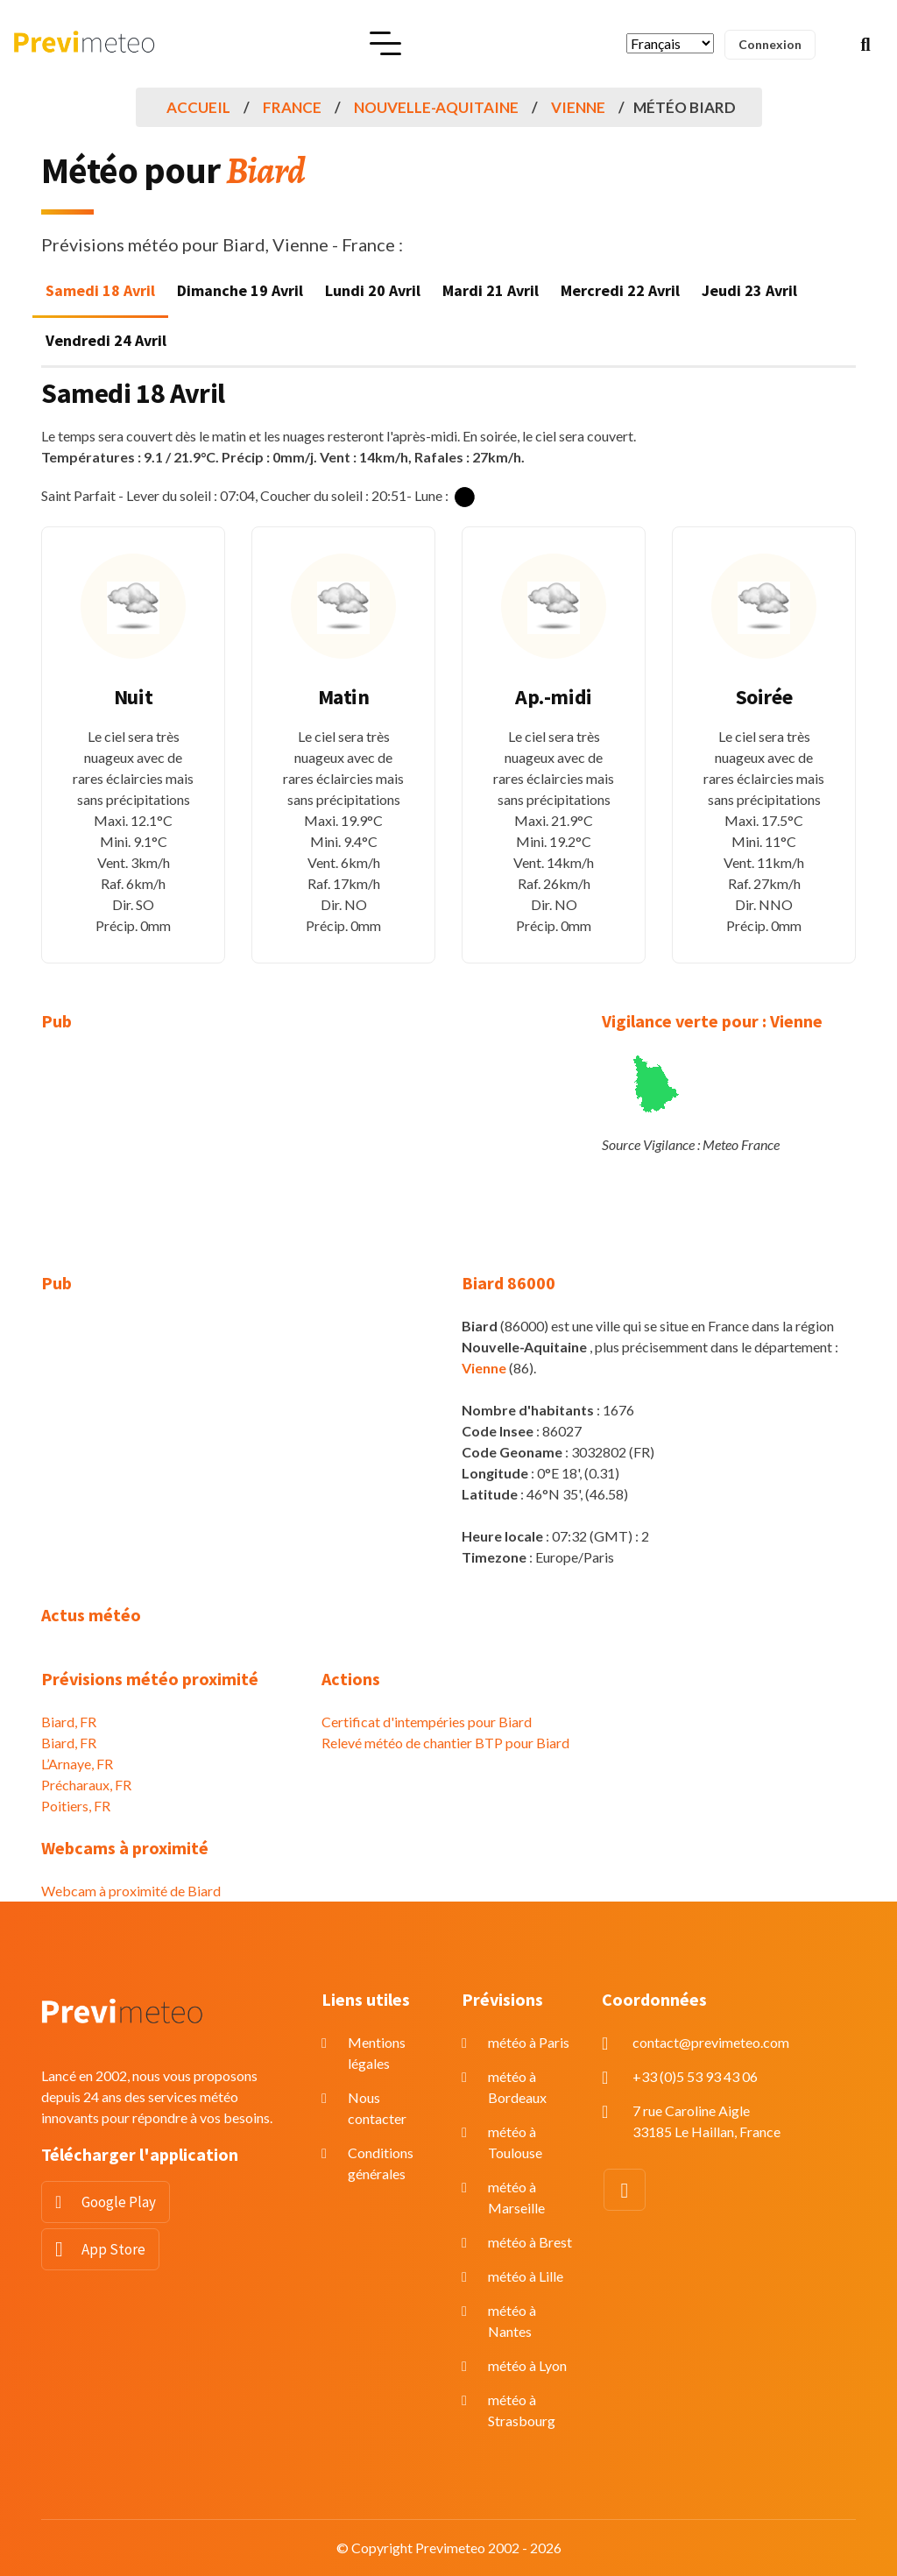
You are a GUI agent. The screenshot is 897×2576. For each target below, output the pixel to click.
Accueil (198, 107)
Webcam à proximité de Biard (131, 1890)
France (292, 107)
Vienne (578, 107)
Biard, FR (68, 1721)
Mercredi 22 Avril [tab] (620, 290)
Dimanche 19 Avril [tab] (240, 290)
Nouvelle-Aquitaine (436, 107)
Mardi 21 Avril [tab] (490, 290)
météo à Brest (530, 2242)
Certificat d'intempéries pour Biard (426, 1721)
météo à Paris (528, 2042)
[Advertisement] (168, 1163)
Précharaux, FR (86, 1784)
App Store (113, 2249)
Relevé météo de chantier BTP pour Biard (445, 1742)
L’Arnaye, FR (77, 1763)
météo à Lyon (527, 2365)
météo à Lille (525, 2276)
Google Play (118, 2202)
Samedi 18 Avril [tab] (100, 290)
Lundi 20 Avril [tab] (372, 290)
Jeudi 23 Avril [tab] (749, 290)
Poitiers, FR (75, 1805)
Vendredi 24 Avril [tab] (106, 340)
